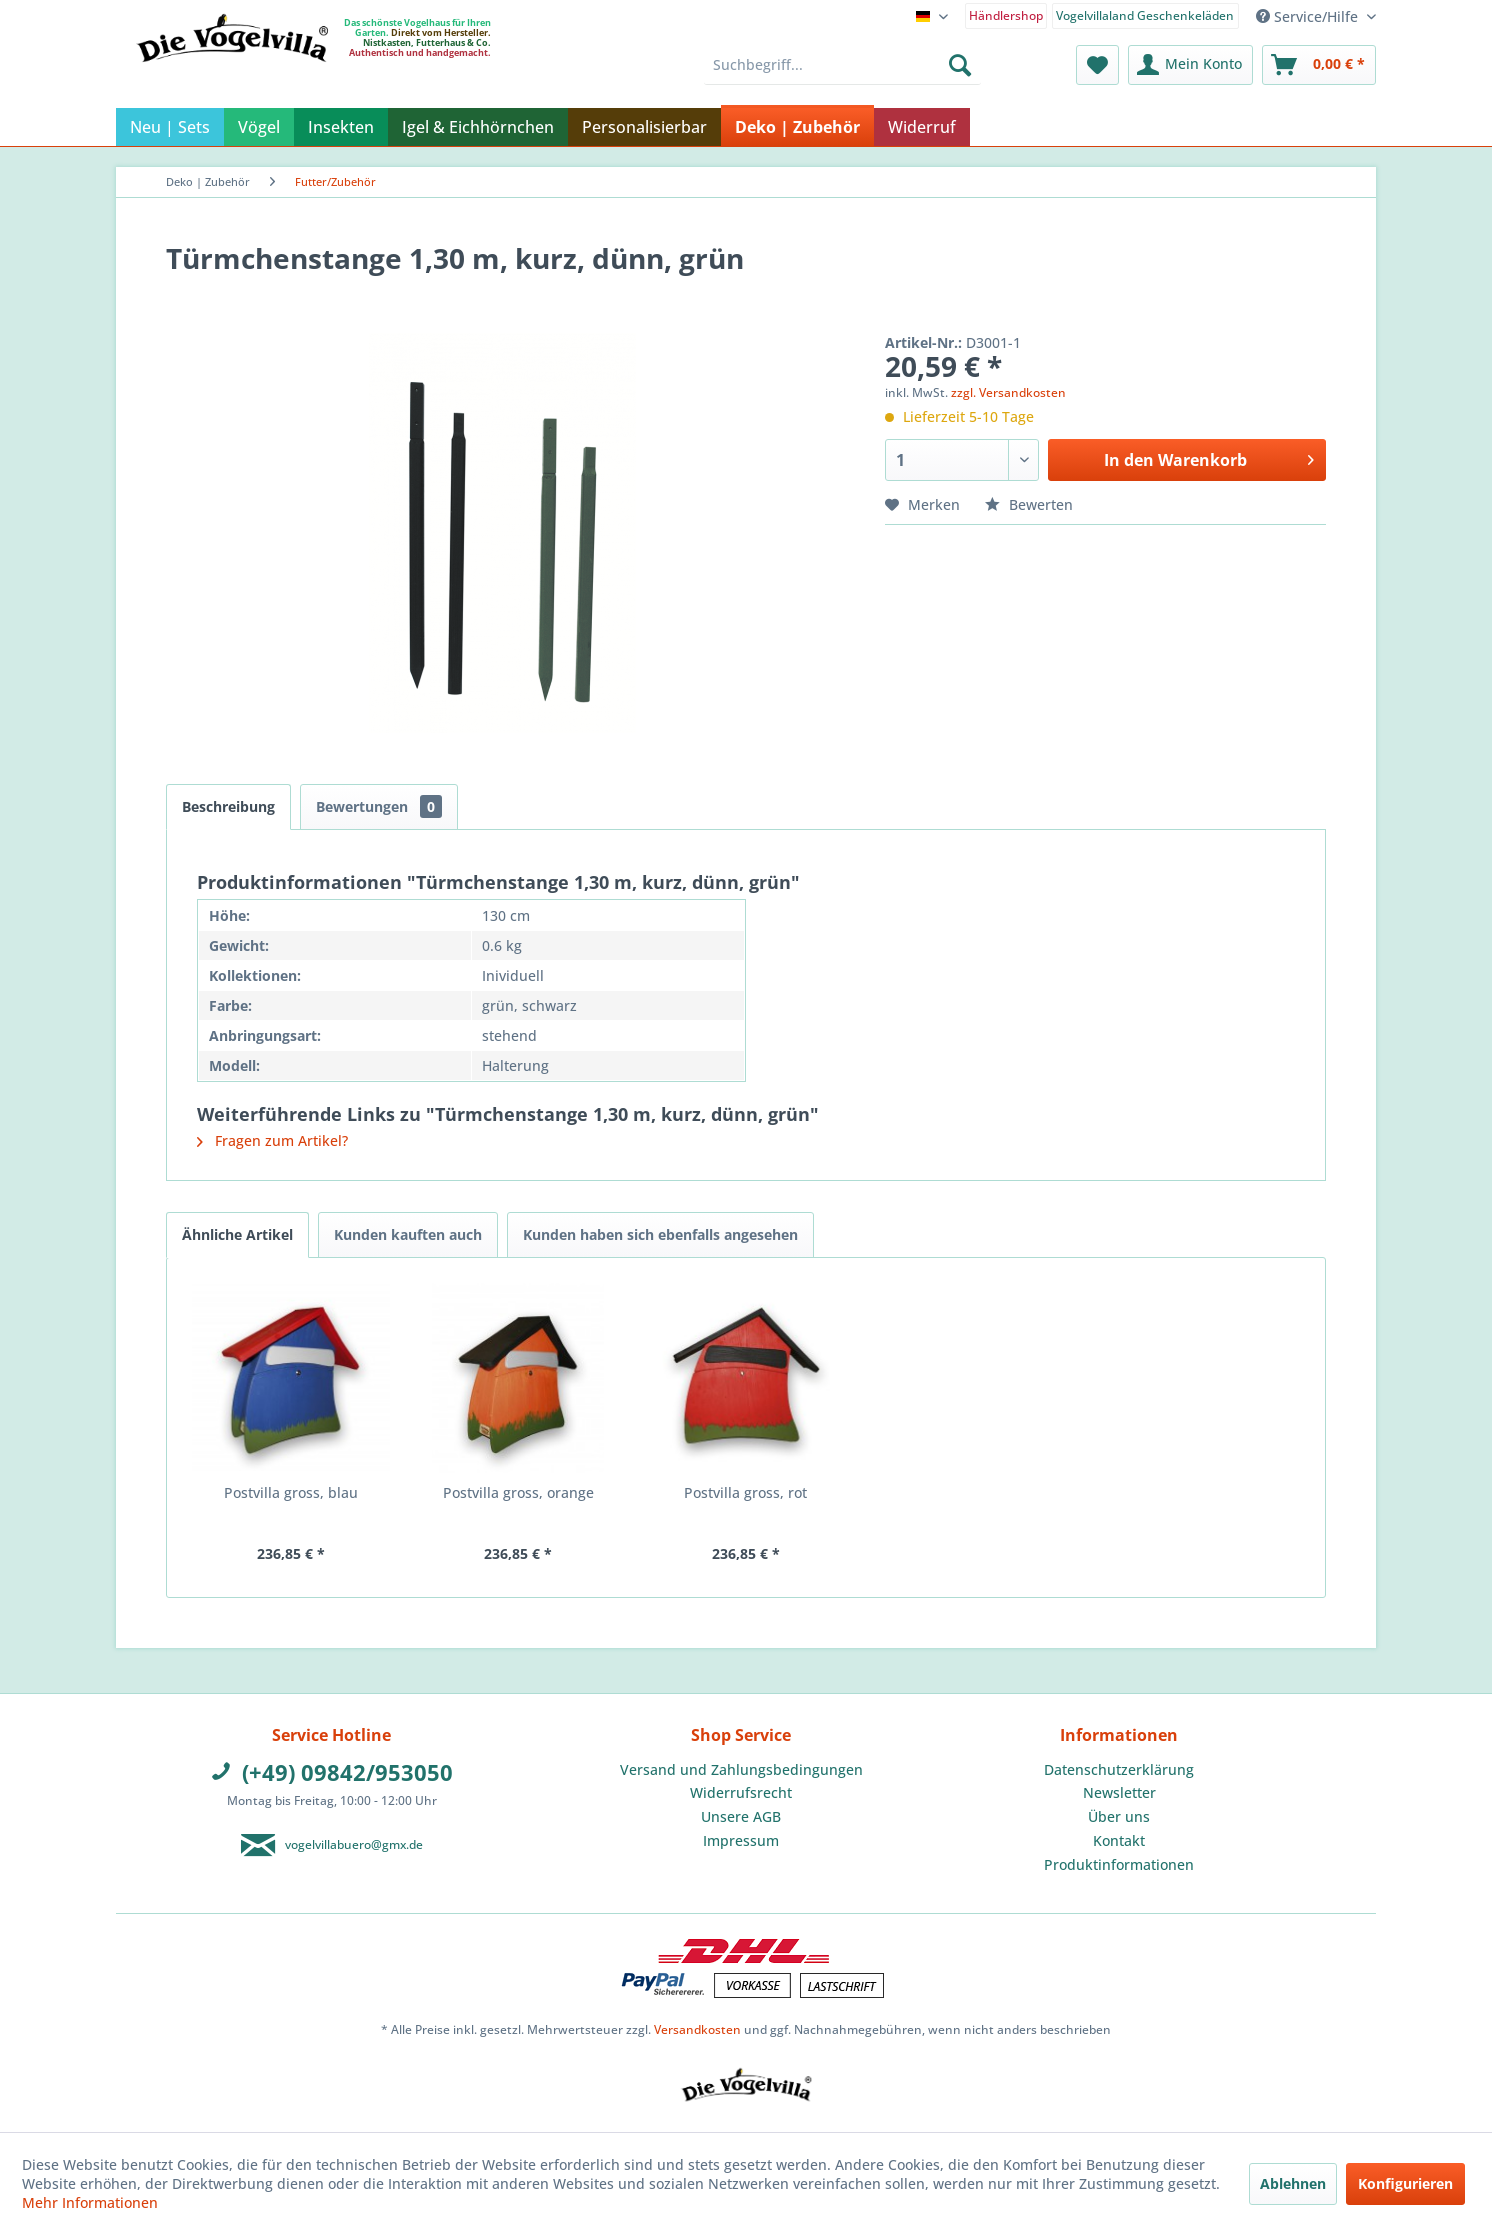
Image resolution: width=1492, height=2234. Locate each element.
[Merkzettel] (1097, 65)
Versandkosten (697, 2029)
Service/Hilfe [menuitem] (1309, 16)
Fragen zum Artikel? (272, 1140)
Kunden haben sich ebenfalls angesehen (660, 1234)
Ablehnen (1293, 2183)
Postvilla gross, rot (745, 1492)
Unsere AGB (741, 1816)
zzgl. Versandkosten (1008, 392)
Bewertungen (379, 806)
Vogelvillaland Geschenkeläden (1145, 15)
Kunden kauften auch (408, 1234)
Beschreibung (228, 806)
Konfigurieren (1405, 2183)
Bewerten (1029, 504)
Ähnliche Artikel (237, 1234)
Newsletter (1119, 1792)
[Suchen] (960, 65)
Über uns (1119, 1816)
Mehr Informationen (90, 2202)
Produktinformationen (1119, 1864)
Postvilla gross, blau (291, 1492)
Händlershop (1006, 15)
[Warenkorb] (1319, 65)
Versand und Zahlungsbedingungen (741, 1769)
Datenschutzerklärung (1119, 1769)
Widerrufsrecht (741, 1792)
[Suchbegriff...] (842, 65)
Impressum (741, 1840)
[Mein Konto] (1190, 65)
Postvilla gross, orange (518, 1492)
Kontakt (1119, 1840)
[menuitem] (1006, 14)
